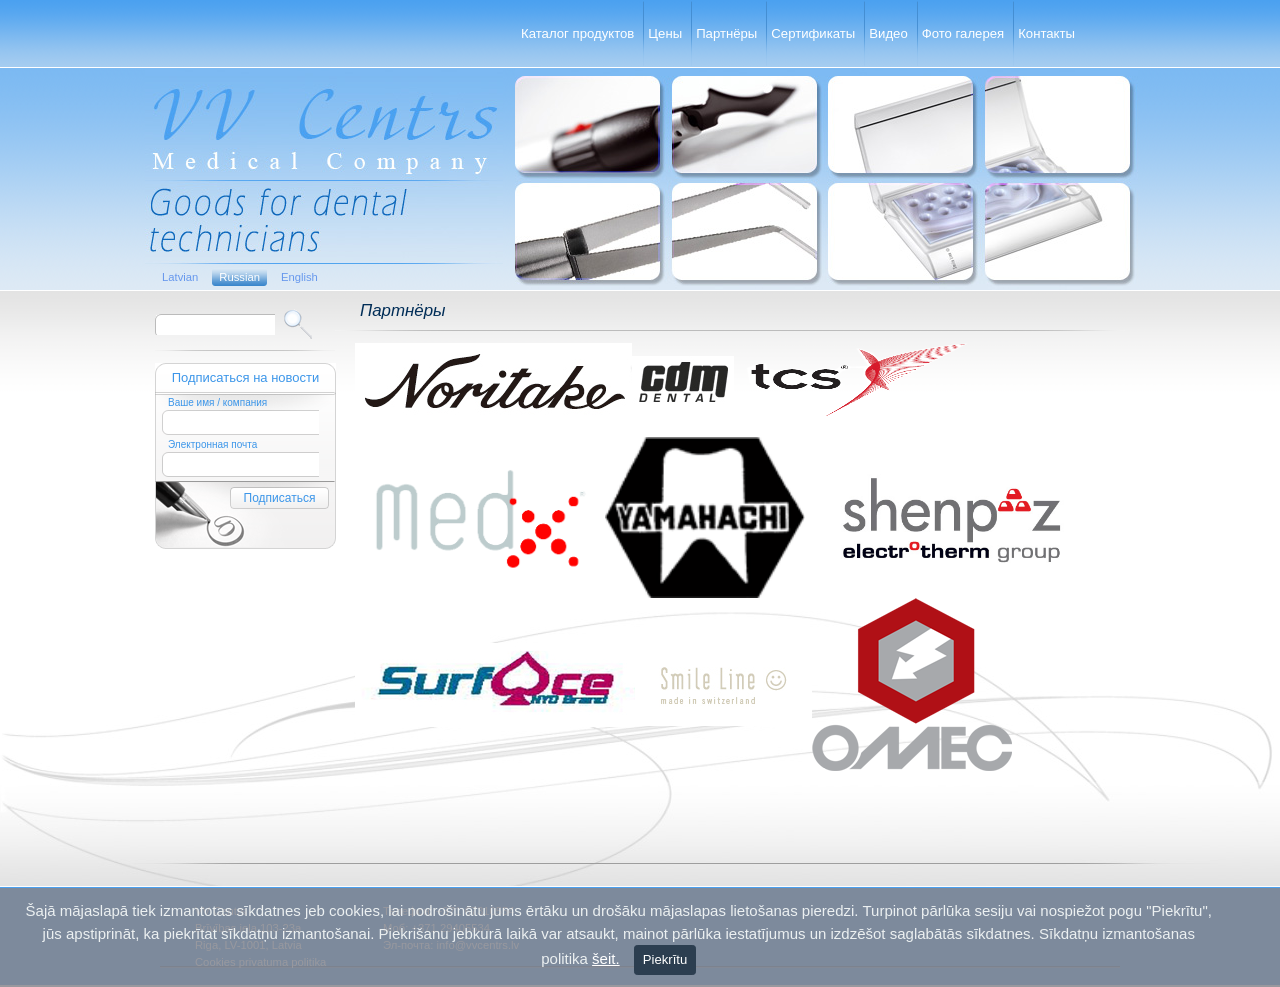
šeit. (606, 958)
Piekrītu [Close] (665, 959)
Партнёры (726, 33)
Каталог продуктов (577, 33)
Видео (888, 33)
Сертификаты (813, 33)
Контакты (1046, 33)
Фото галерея (963, 33)
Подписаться (280, 498)
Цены (665, 33)
